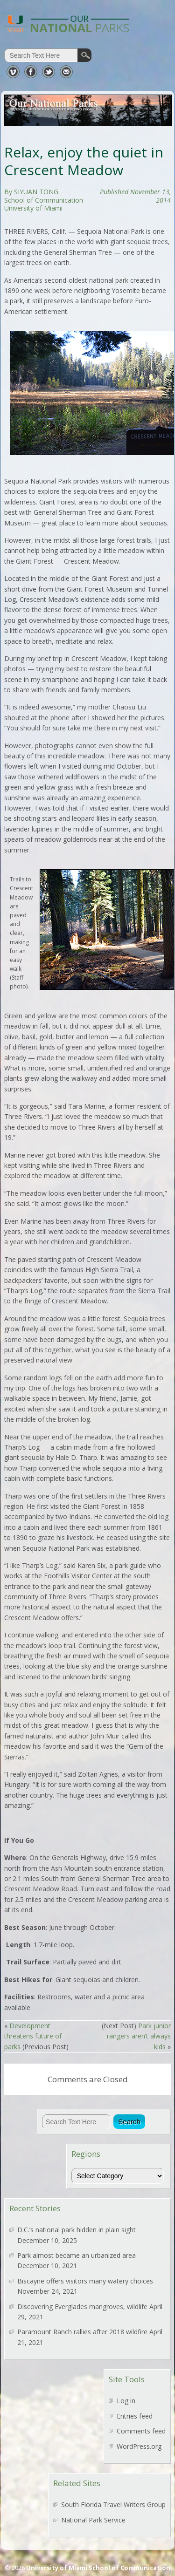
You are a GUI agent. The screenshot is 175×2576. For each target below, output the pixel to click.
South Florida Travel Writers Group (113, 2504)
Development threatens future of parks (33, 2036)
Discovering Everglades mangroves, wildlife (82, 2306)
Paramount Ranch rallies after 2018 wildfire (82, 2331)
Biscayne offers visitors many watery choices (85, 2280)
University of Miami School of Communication (98, 2567)
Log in (126, 2400)
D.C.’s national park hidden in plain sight (76, 2229)
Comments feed (141, 2430)
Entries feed (135, 2416)
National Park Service (93, 2519)
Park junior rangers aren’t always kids (139, 2036)
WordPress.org (139, 2446)
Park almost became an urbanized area (76, 2255)
